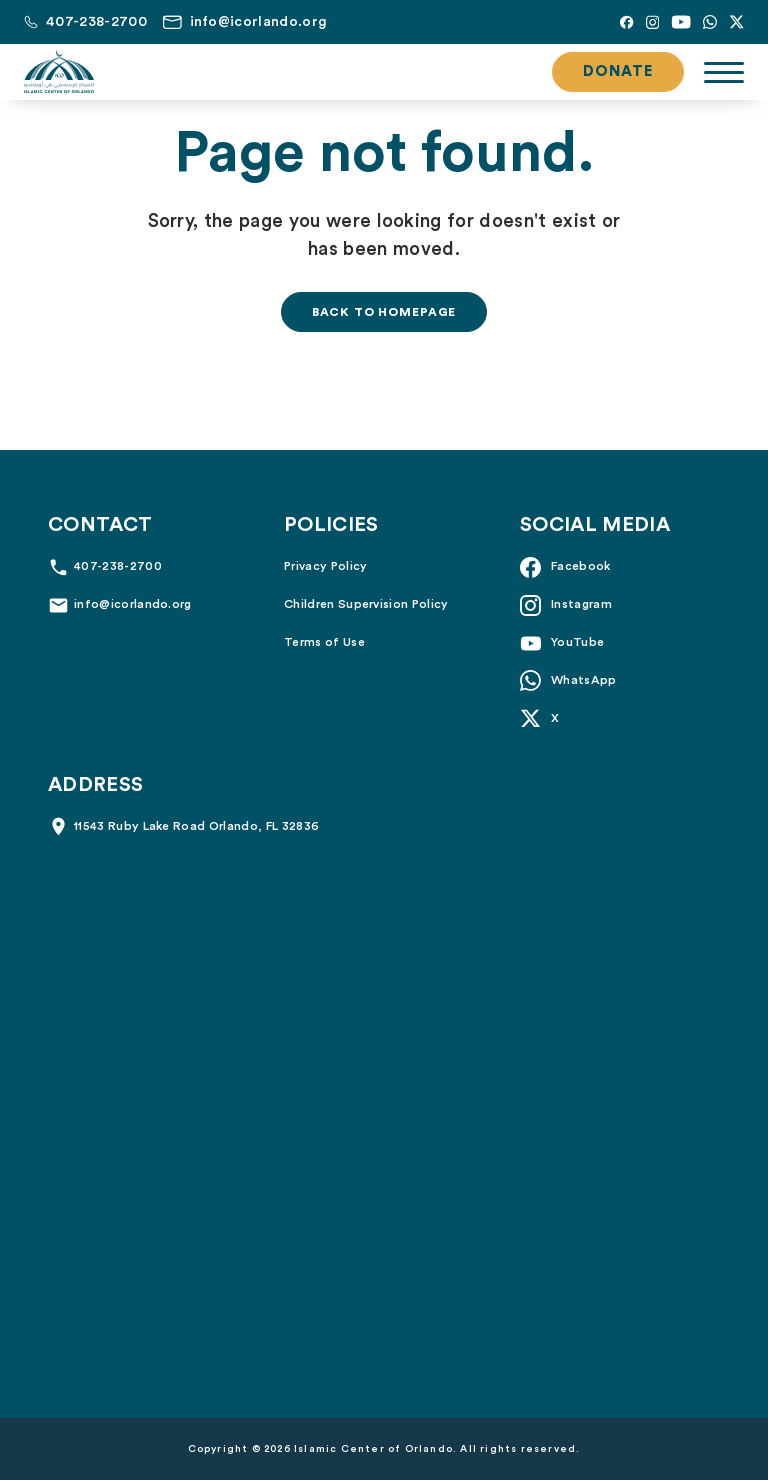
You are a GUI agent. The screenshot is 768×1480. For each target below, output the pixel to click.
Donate (618, 71)
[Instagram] (652, 22)
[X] (736, 22)
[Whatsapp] (710, 22)
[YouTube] (681, 22)
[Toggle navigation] (724, 72)
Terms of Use (324, 642)
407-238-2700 (118, 566)
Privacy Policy (325, 566)
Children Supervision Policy (366, 604)
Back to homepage (384, 312)
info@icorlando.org (133, 604)
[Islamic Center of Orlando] (59, 72)
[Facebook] (626, 22)
